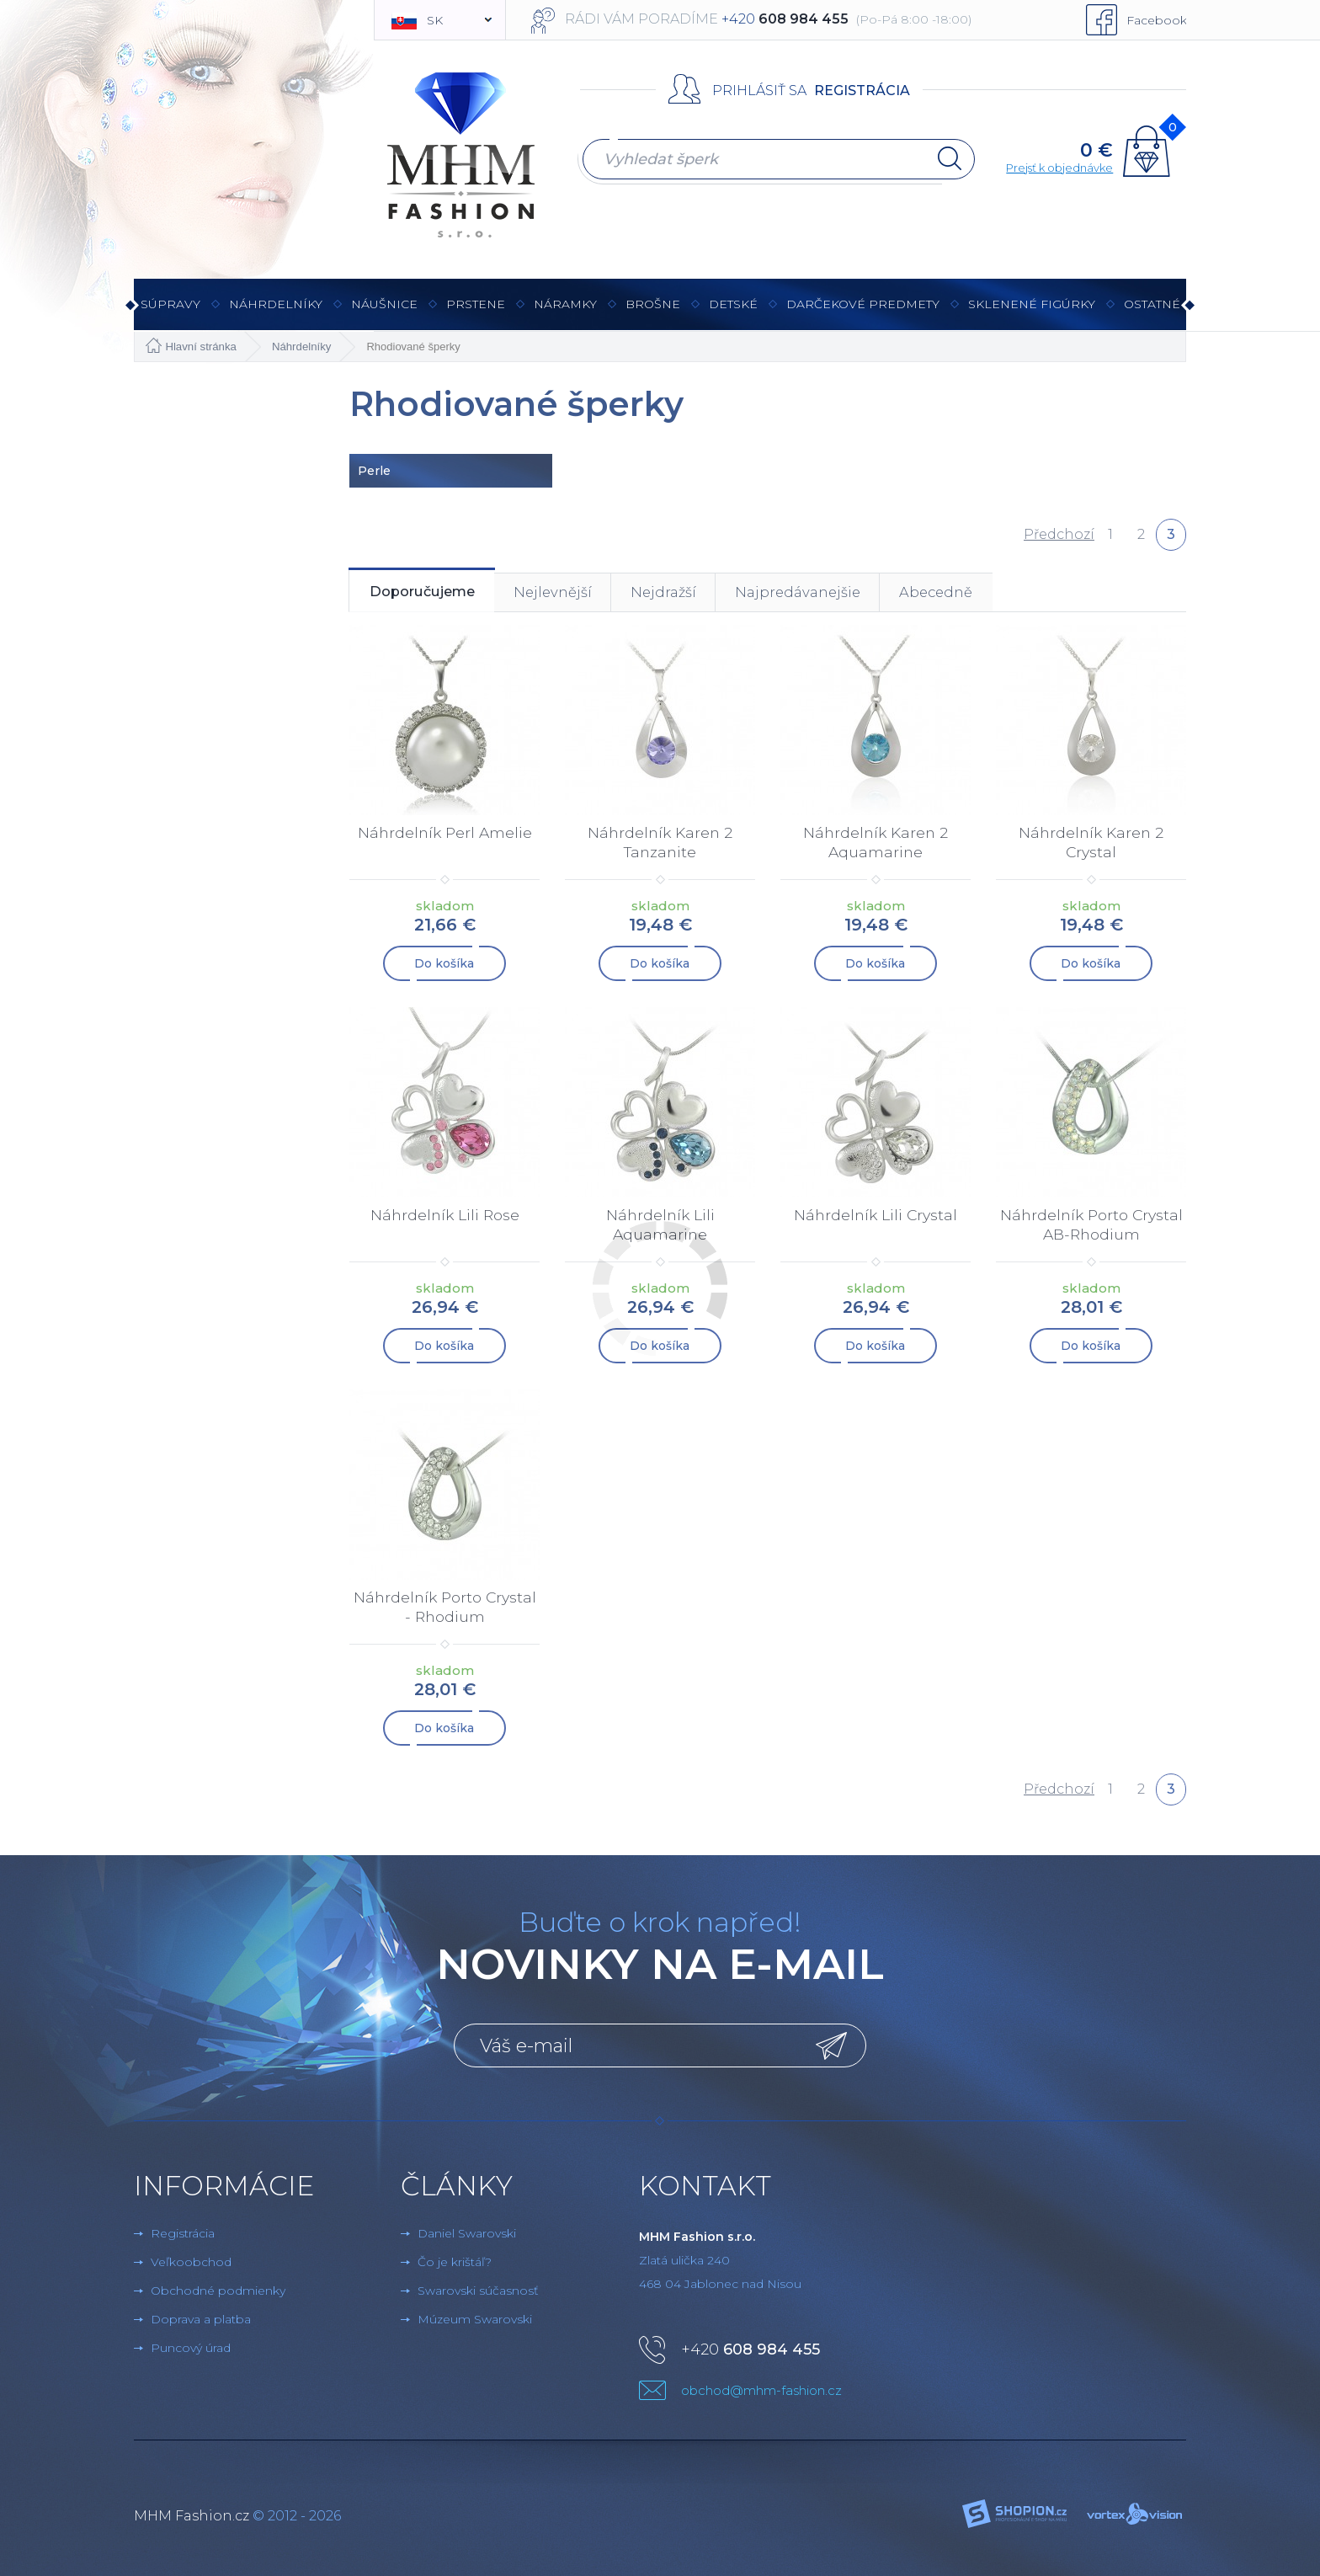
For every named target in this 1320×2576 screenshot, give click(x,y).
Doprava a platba (201, 2317)
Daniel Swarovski (467, 2231)
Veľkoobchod (191, 2260)
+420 (750, 2348)
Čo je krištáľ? (455, 2260)
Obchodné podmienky (218, 2288)
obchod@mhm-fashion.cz (761, 2389)
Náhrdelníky (275, 312)
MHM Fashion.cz (191, 2514)
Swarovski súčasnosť (478, 2288)
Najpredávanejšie (865, 594)
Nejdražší (713, 594)
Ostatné (1152, 312)
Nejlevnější (587, 594)
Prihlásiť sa (759, 91)
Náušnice (384, 312)
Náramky (565, 312)
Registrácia (862, 91)
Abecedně (1021, 594)
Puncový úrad (191, 2346)
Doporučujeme (435, 594)
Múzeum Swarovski (475, 2317)
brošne (652, 304)
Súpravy (170, 312)
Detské (733, 304)
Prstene (475, 312)
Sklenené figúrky (1031, 312)
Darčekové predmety (862, 312)
